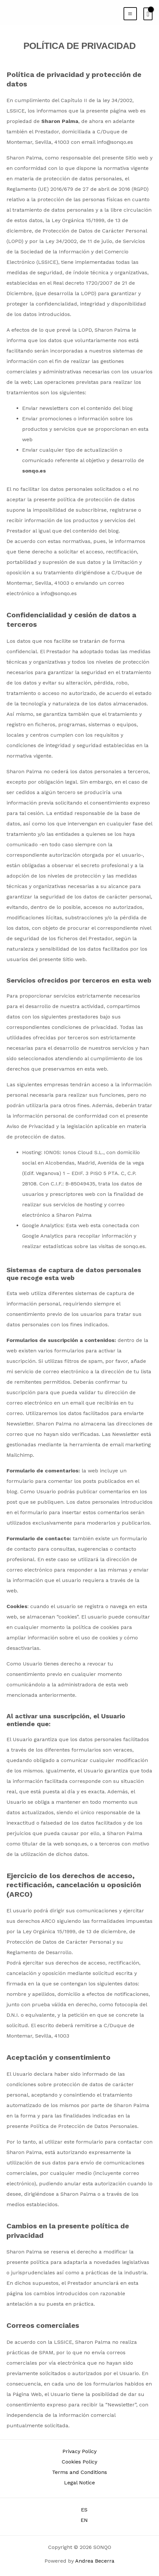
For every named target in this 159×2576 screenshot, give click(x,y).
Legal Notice (79, 2482)
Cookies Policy (79, 2462)
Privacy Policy (79, 2451)
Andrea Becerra (94, 2561)
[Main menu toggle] (130, 13)
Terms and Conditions (79, 2472)
